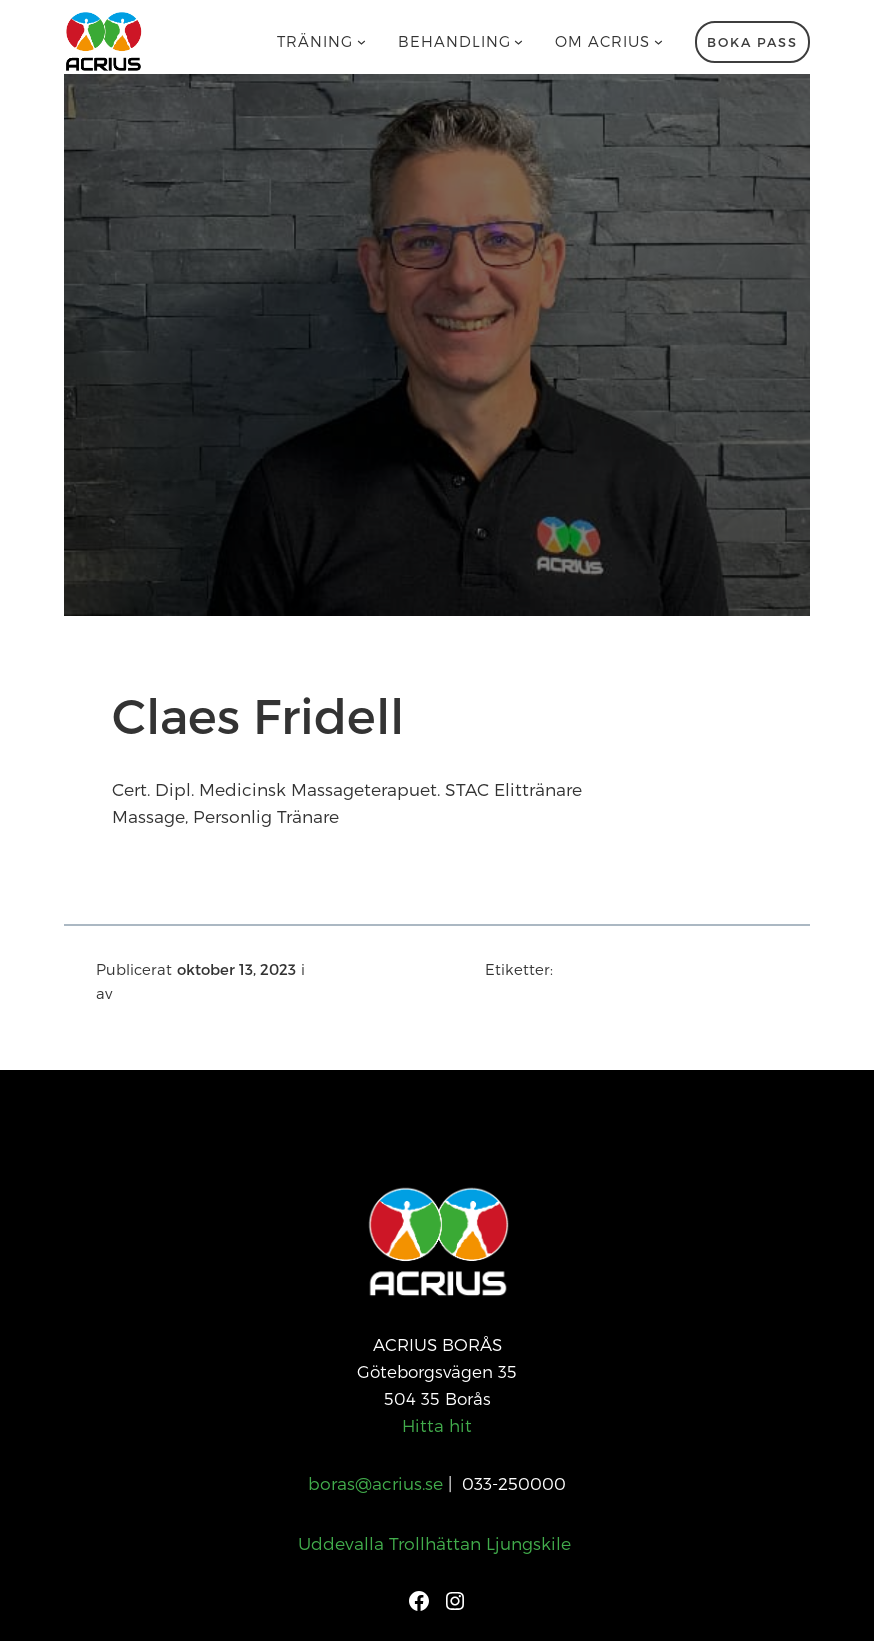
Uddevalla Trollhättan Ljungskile (437, 1543)
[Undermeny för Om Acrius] (658, 41)
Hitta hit (437, 1425)
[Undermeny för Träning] (361, 41)
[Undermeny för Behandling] (518, 41)
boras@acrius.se (375, 1483)
